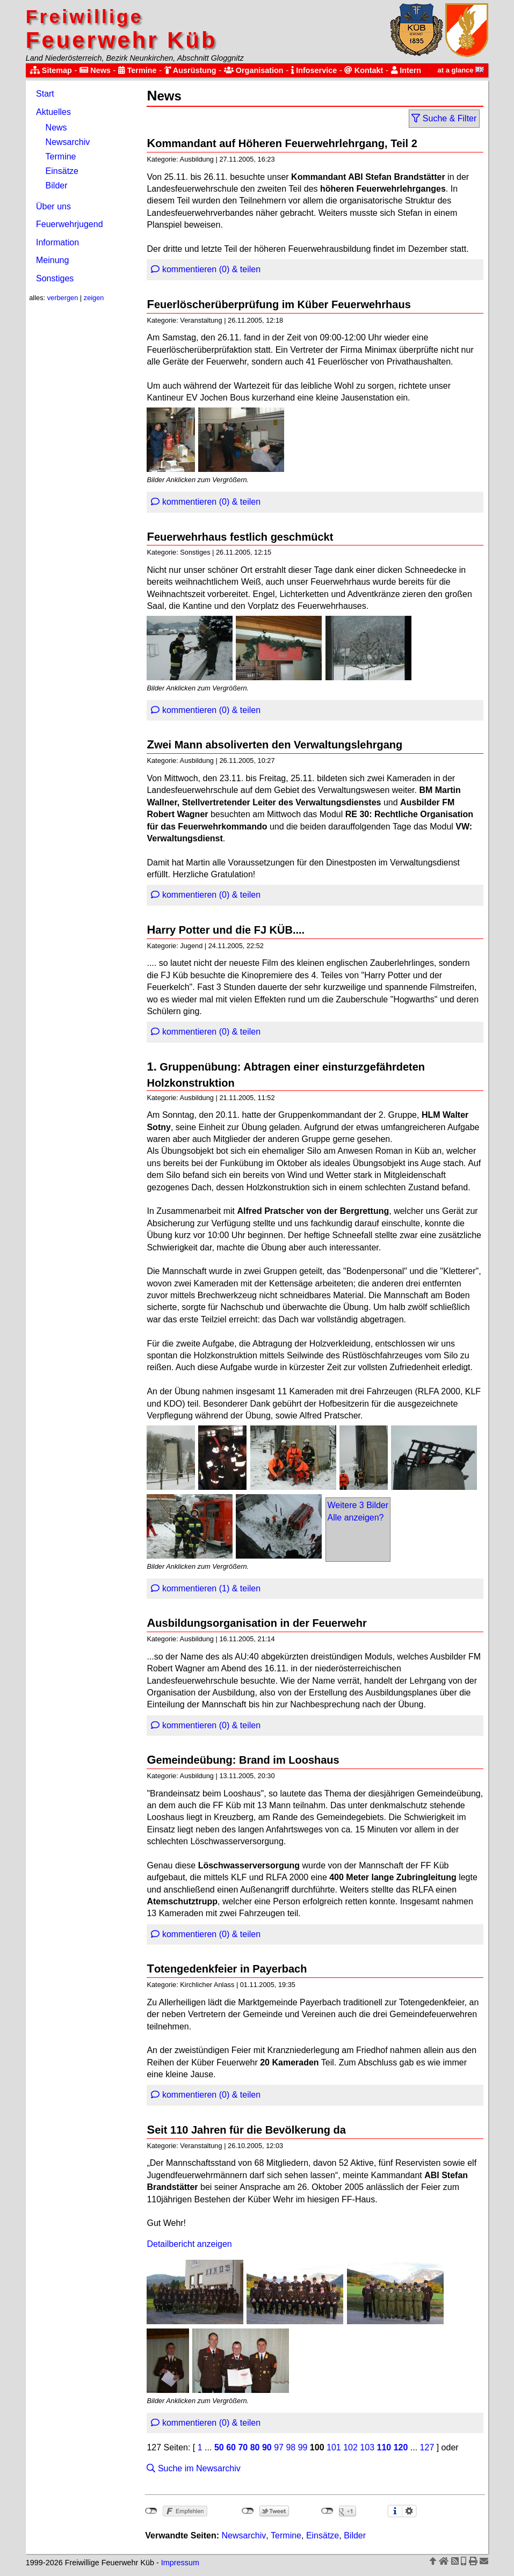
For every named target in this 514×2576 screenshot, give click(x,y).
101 (334, 2447)
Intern (406, 70)
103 (367, 2447)
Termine (137, 70)
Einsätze (62, 171)
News (95, 70)
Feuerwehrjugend (69, 224)
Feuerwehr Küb (122, 29)
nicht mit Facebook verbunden (151, 2511)
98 (290, 2447)
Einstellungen (409, 2511)
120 (401, 2447)
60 (231, 2447)
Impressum (180, 2562)
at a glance (461, 70)
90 (267, 2447)
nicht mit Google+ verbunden (327, 2511)
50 (219, 2447)
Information (57, 242)
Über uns (53, 206)
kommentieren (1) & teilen (205, 1588)
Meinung (52, 260)
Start (45, 93)
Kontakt (363, 70)
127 (427, 2447)
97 (279, 2447)
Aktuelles (53, 112)
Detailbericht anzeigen (189, 2243)
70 (243, 2447)
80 (255, 2447)
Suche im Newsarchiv (193, 2468)
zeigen (94, 298)
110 (384, 2447)
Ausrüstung (190, 70)
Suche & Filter (443, 118)
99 (303, 2447)
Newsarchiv (68, 142)
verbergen (62, 298)
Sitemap (51, 70)
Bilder (57, 185)
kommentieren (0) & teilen (205, 269)
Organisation (254, 70)
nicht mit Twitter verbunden (248, 2511)
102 (350, 2447)
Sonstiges (55, 278)
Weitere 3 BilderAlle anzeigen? (358, 1511)
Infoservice (314, 70)
